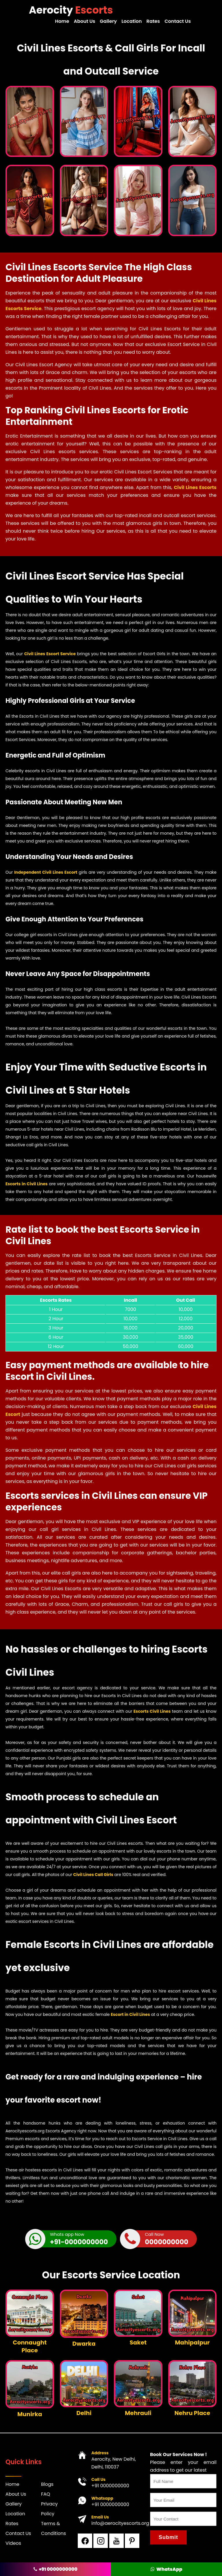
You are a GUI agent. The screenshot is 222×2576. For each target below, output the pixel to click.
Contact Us (178, 21)
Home (64, 21)
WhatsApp (166, 2569)
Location (132, 21)
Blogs (47, 2484)
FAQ (45, 2493)
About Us (85, 21)
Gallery (109, 21)
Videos (13, 2543)
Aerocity (71, 10)
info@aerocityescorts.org (120, 2523)
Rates (153, 21)
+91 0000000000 (110, 2485)
